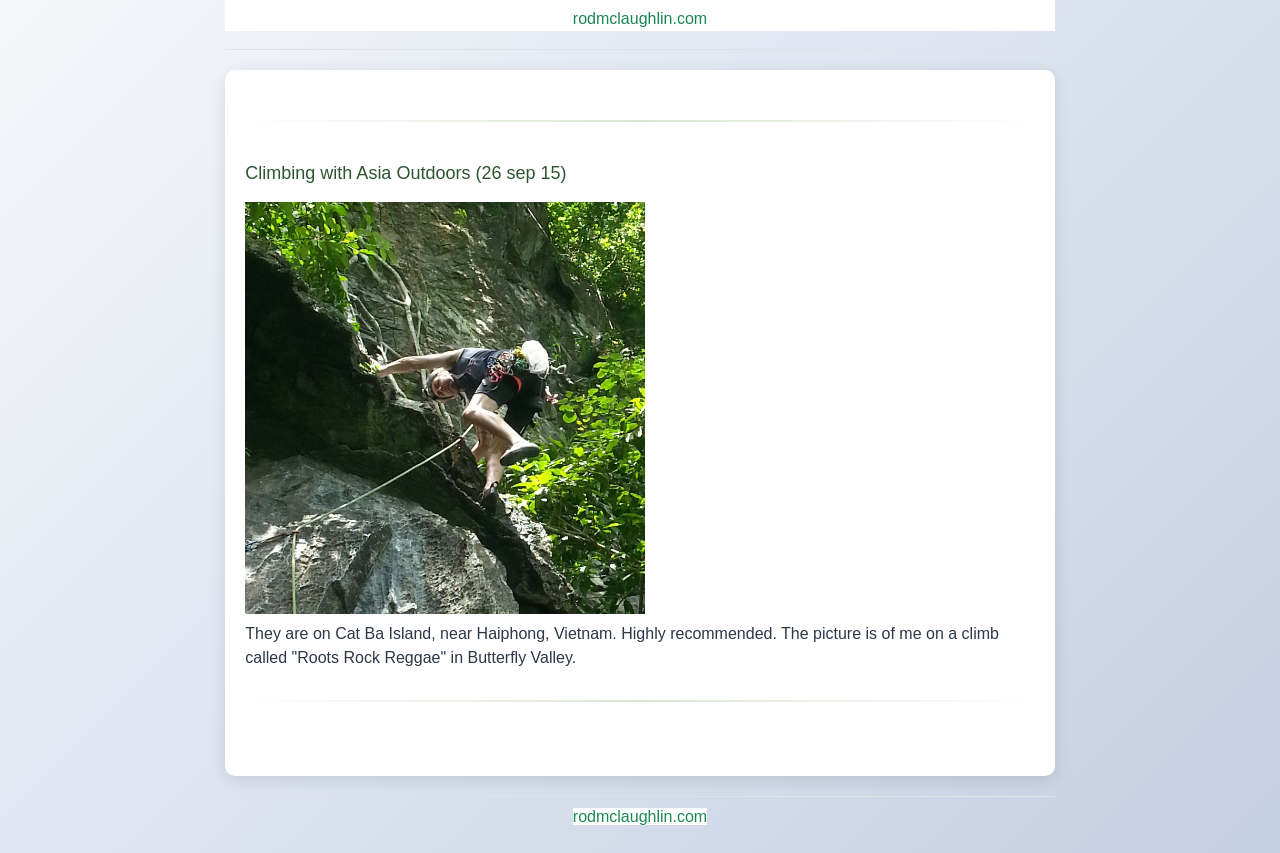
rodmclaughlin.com (640, 18)
